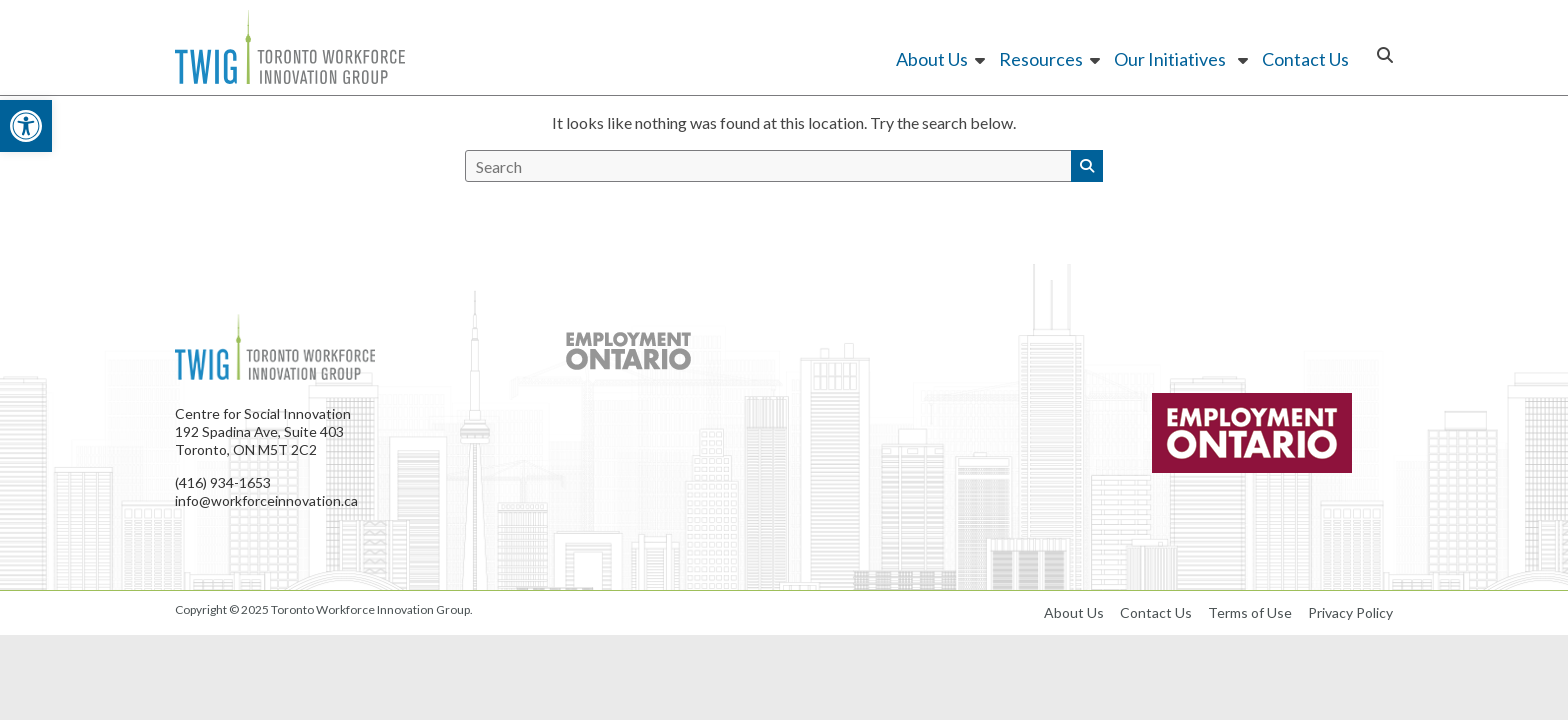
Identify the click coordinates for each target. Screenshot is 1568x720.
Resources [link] (1041, 59)
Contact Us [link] (1305, 59)
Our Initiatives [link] (1172, 59)
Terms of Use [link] (1250, 612)
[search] (769, 166)
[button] (1087, 166)
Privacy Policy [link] (1350, 612)
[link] (26, 126)
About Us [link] (932, 59)
